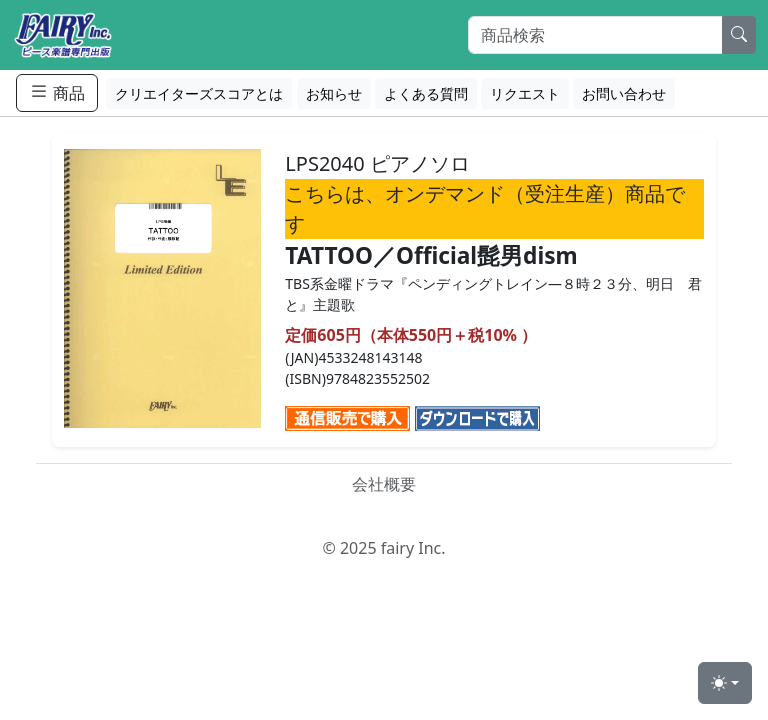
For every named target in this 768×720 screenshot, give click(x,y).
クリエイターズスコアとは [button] (199, 93)
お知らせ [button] (334, 93)
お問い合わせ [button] (624, 93)
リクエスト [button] (525, 93)
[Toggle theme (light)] (725, 683)
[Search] (595, 35)
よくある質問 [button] (426, 93)
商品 (57, 92)
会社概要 (384, 484)
